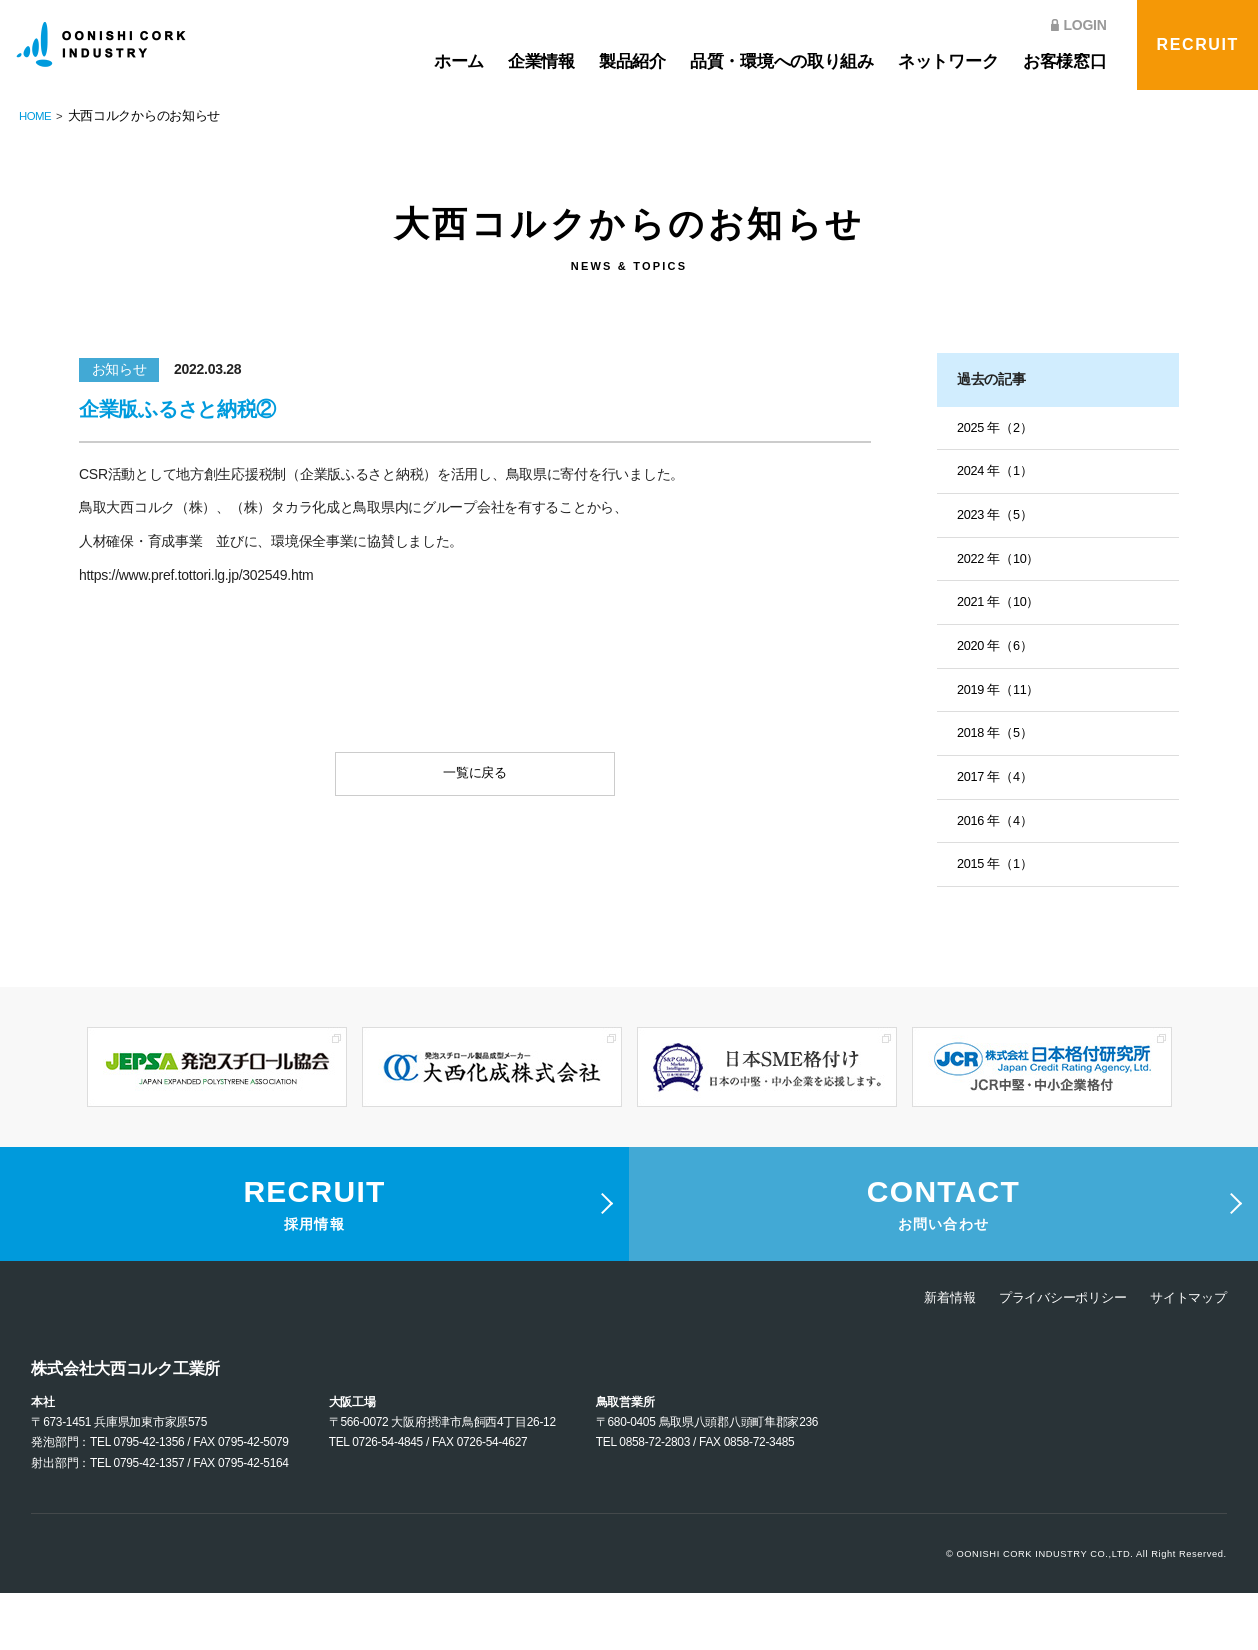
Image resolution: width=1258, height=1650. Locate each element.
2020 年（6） (998, 654)
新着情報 (932, 1354)
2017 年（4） (998, 789)
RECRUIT (1198, 44)
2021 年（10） (1002, 609)
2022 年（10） (1002, 564)
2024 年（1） (998, 474)
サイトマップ (1185, 1354)
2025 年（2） (998, 429)
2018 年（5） (998, 744)
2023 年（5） (998, 519)
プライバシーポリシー (1051, 1354)
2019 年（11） (1002, 699)
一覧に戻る (475, 778)
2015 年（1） (998, 879)
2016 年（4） (998, 834)
